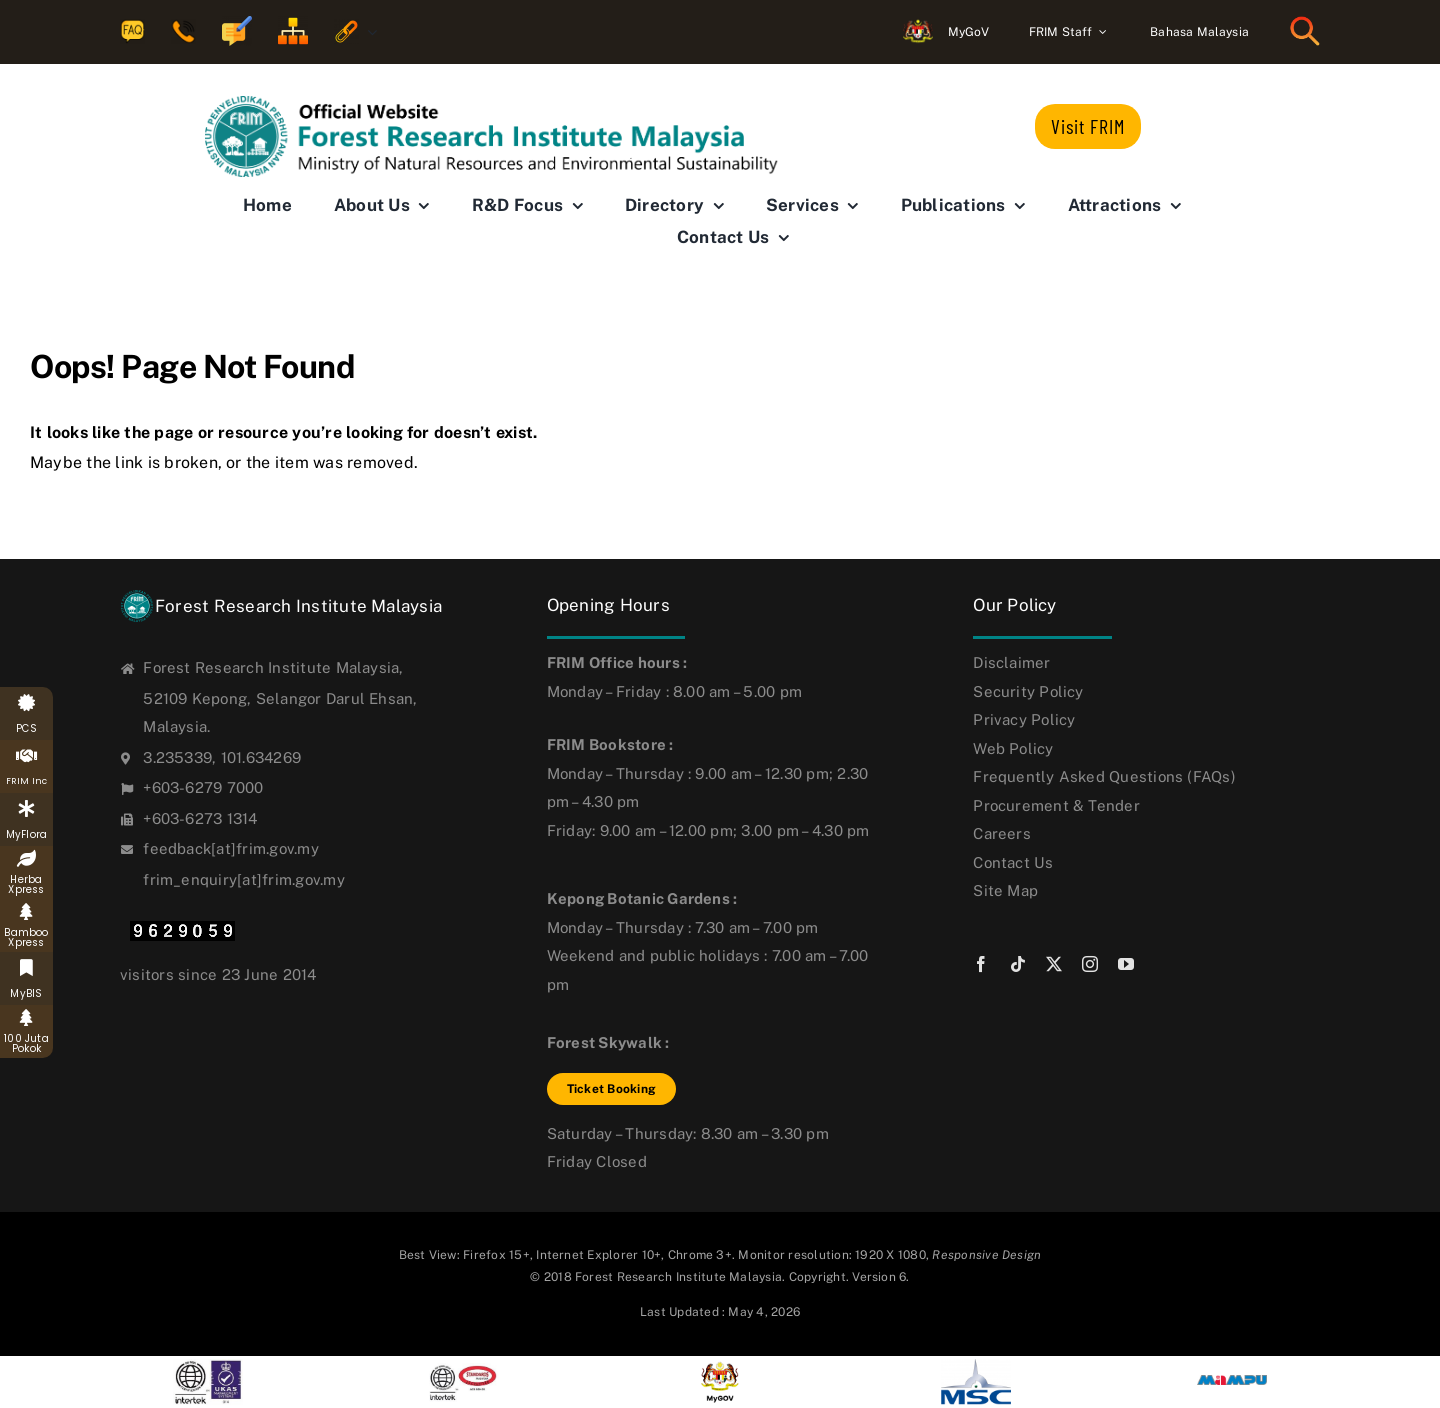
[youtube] (1126, 964)
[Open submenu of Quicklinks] (368, 32)
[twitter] (1054, 964)
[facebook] (981, 964)
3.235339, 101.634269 (222, 757)
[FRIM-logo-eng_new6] (505, 103)
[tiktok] (1018, 964)
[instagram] (1090, 964)
